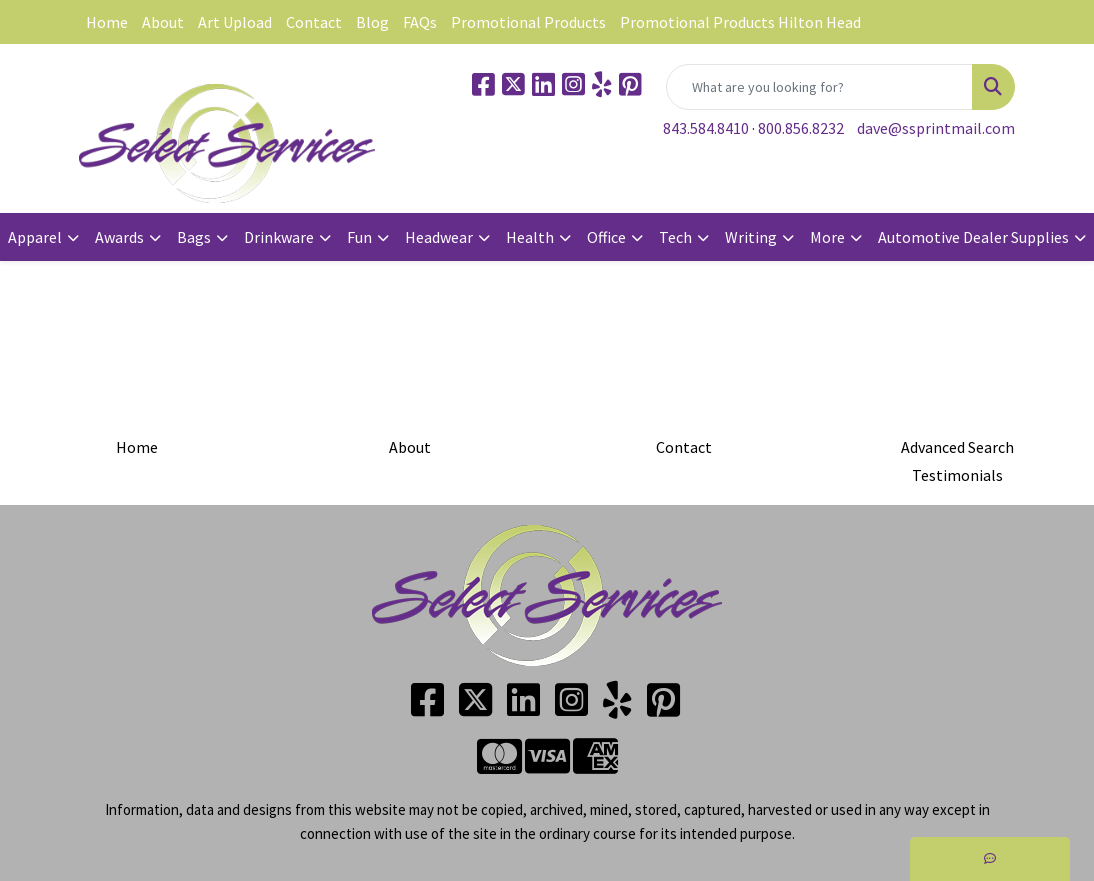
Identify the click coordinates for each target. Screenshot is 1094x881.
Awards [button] (119, 237)
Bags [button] (194, 237)
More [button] (827, 237)
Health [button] (530, 237)
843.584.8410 (706, 128)
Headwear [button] (439, 237)
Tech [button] (675, 237)
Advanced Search (957, 447)
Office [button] (606, 237)
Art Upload (235, 22)
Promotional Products (528, 22)
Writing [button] (751, 237)
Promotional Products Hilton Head (740, 22)
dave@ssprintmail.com (936, 128)
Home (107, 22)
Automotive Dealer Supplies (973, 237)
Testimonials (957, 475)
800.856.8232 (801, 128)
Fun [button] (359, 237)
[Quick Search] (819, 87)
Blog (372, 22)
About (163, 22)
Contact (314, 22)
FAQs (420, 22)
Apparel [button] (35, 237)
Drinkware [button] (279, 237)
